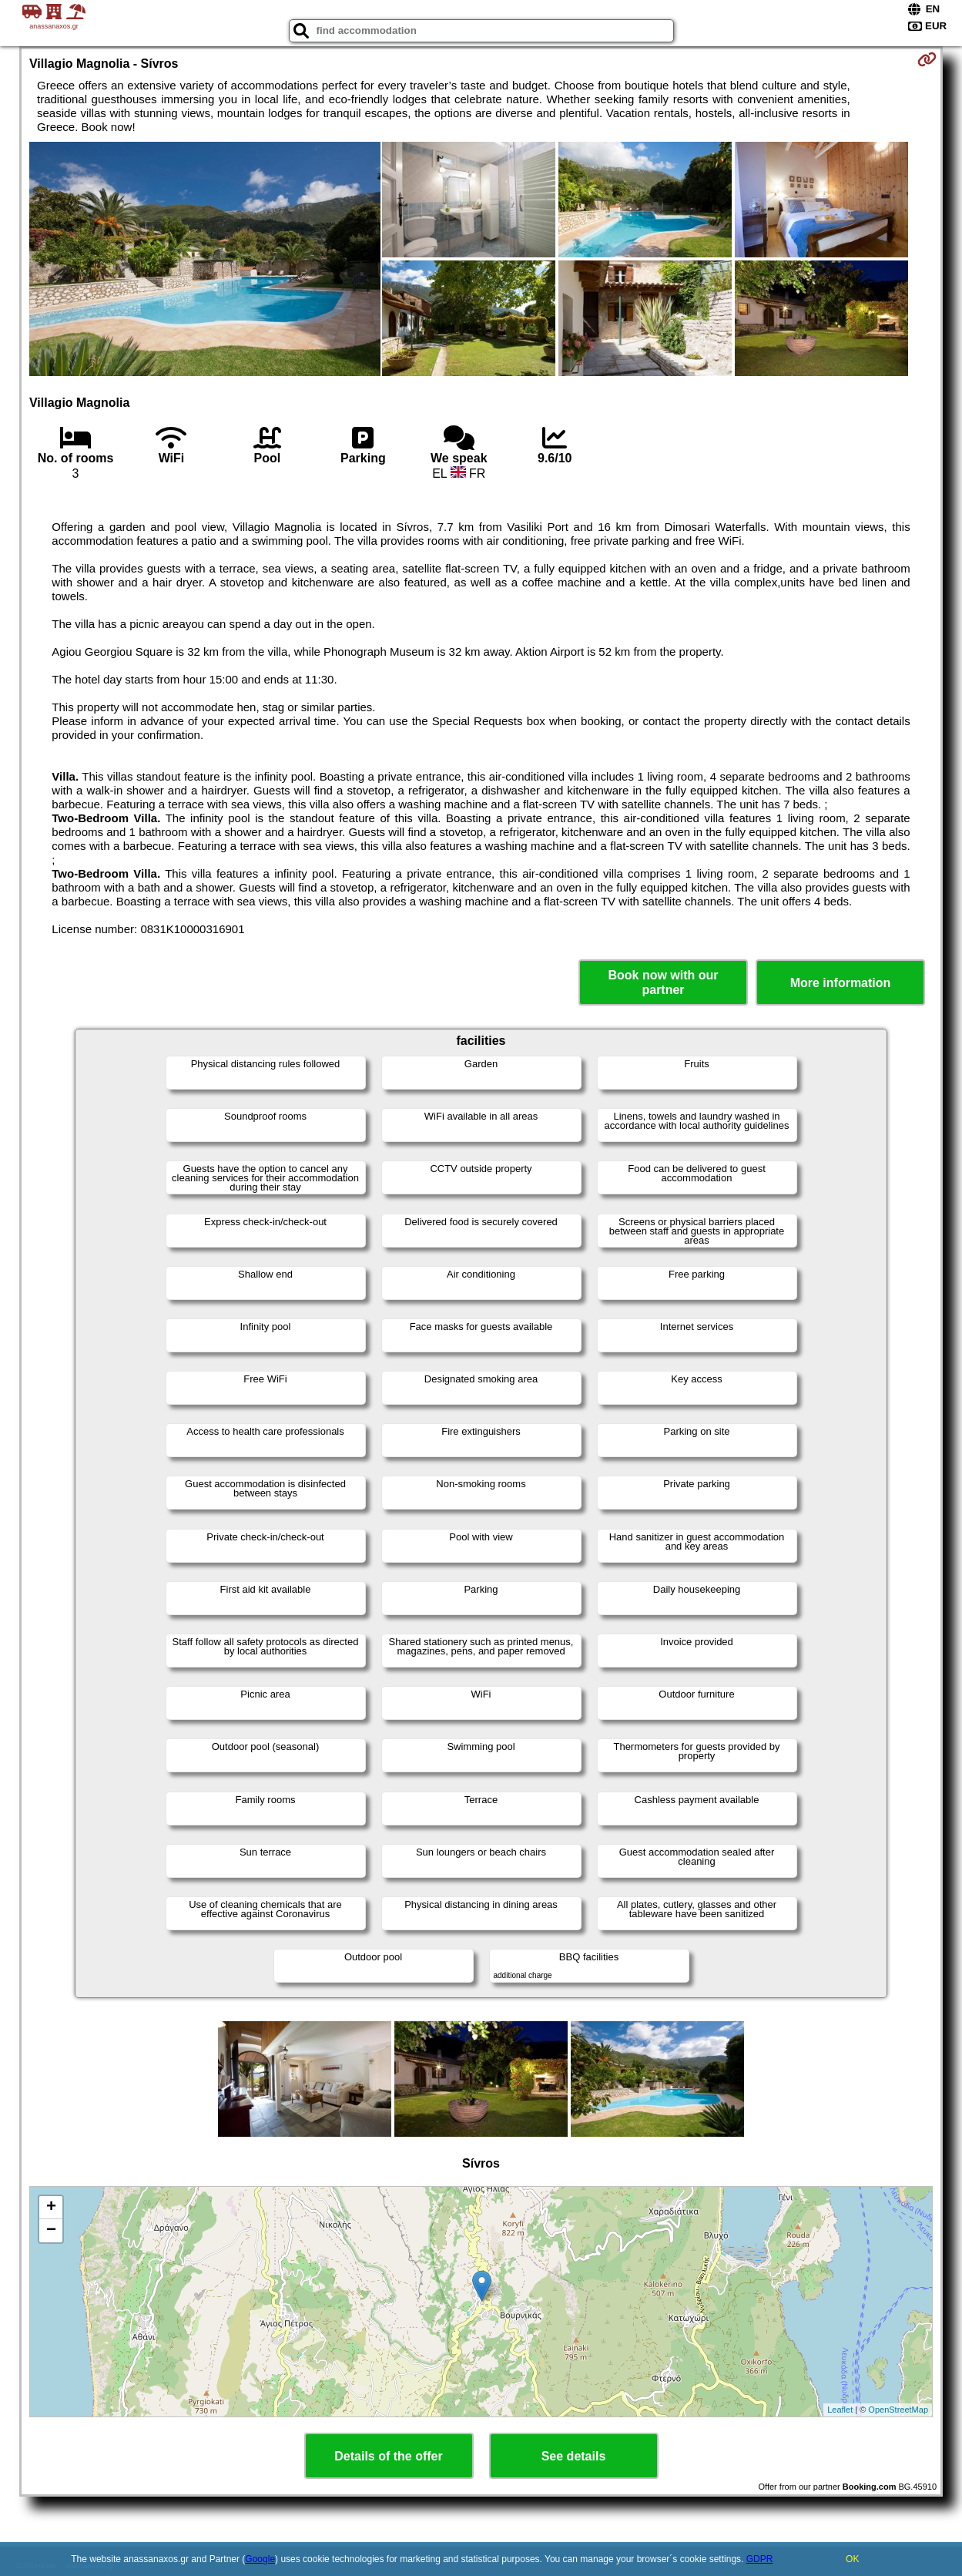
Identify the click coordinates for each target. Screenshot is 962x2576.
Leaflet (840, 2409)
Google (260, 2559)
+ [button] (51, 2207)
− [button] (51, 2230)
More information (840, 982)
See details (573, 2456)
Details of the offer (388, 2456)
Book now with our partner (663, 982)
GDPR (759, 2559)
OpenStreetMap (898, 2409)
